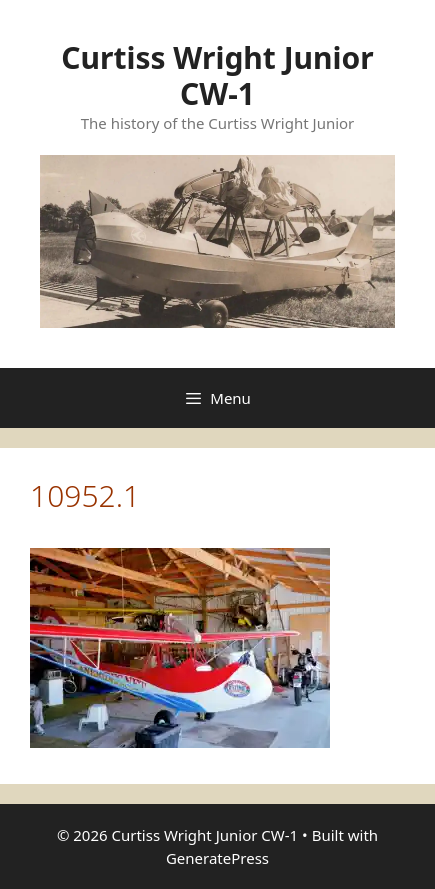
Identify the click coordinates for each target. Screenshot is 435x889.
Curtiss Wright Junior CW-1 (217, 75)
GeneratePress (217, 858)
